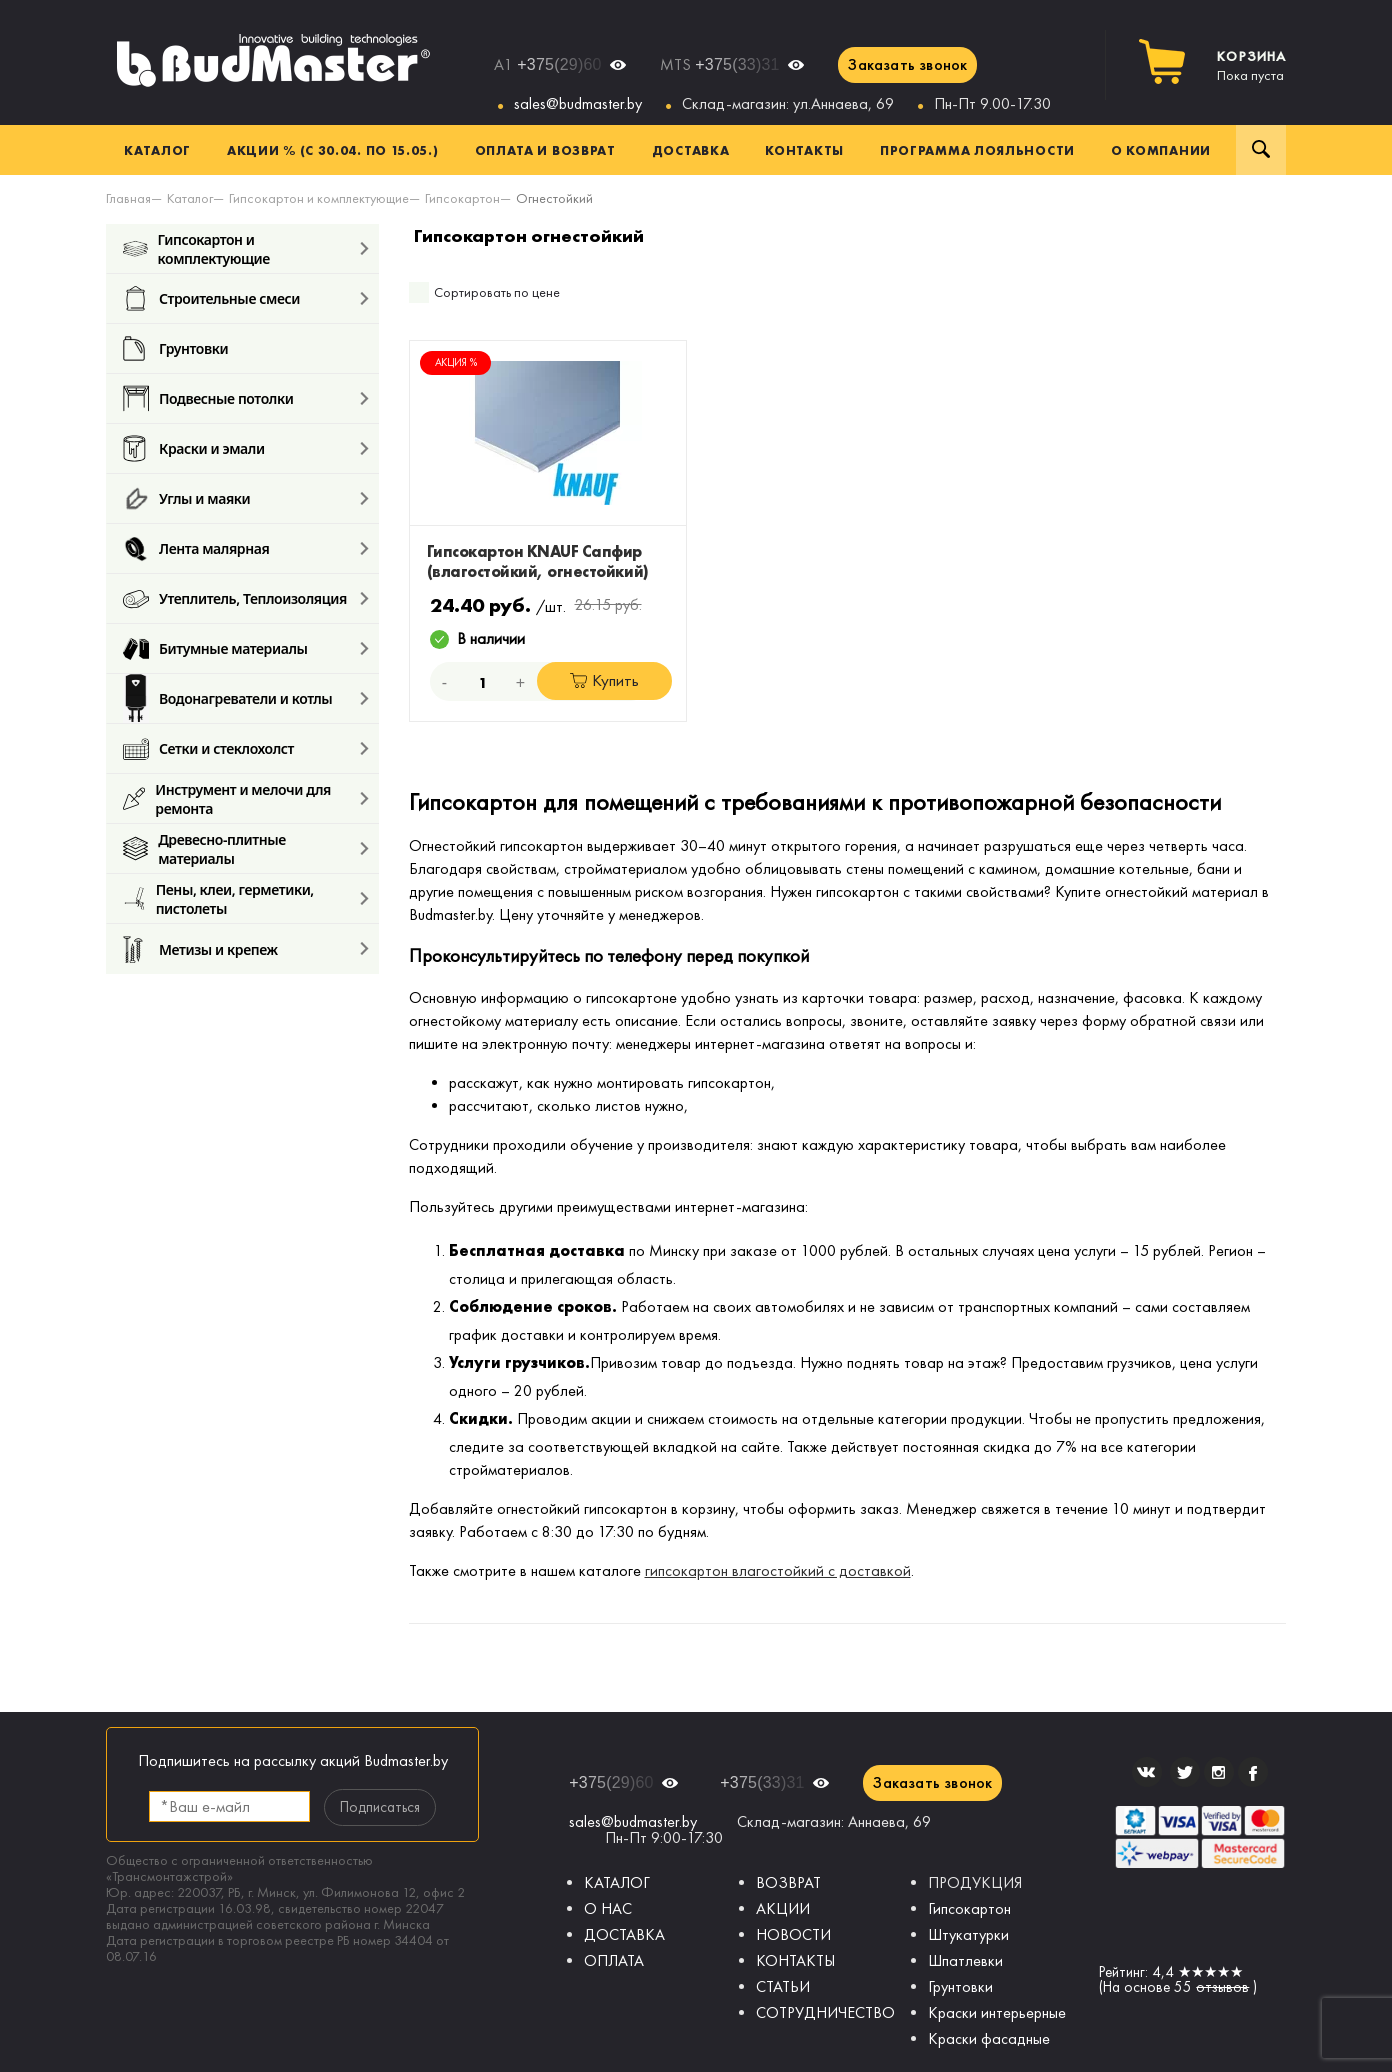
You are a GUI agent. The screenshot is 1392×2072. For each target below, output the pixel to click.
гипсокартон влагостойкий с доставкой (778, 1570)
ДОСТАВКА (624, 1934)
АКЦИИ (783, 1908)
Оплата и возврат (545, 150)
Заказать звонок (907, 64)
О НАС (608, 1908)
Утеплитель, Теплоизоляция (235, 598)
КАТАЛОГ (617, 1882)
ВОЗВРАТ (788, 1882)
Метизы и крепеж (200, 949)
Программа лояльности (977, 150)
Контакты (804, 150)
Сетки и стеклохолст (208, 748)
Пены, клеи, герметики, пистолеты (218, 898)
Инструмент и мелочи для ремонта (227, 798)
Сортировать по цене (497, 292)
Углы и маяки (186, 498)
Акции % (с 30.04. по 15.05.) (333, 150)
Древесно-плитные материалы (204, 848)
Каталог (157, 150)
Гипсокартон (969, 1908)
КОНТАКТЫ (795, 1960)
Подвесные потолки (208, 398)
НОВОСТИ (793, 1934)
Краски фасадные (989, 2038)
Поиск (1261, 150)
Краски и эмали (194, 448)
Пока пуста (1251, 66)
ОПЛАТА (614, 1960)
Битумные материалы (215, 648)
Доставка (691, 150)
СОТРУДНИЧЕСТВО (825, 2012)
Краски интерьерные (997, 2012)
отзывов (1222, 1987)
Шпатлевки (965, 1960)
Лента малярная (196, 548)
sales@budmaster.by (578, 103)
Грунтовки (175, 348)
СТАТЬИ (783, 1986)
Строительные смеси (211, 298)
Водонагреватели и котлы (227, 698)
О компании (1161, 150)
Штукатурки (968, 1934)
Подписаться (380, 1807)
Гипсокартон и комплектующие (196, 248)
